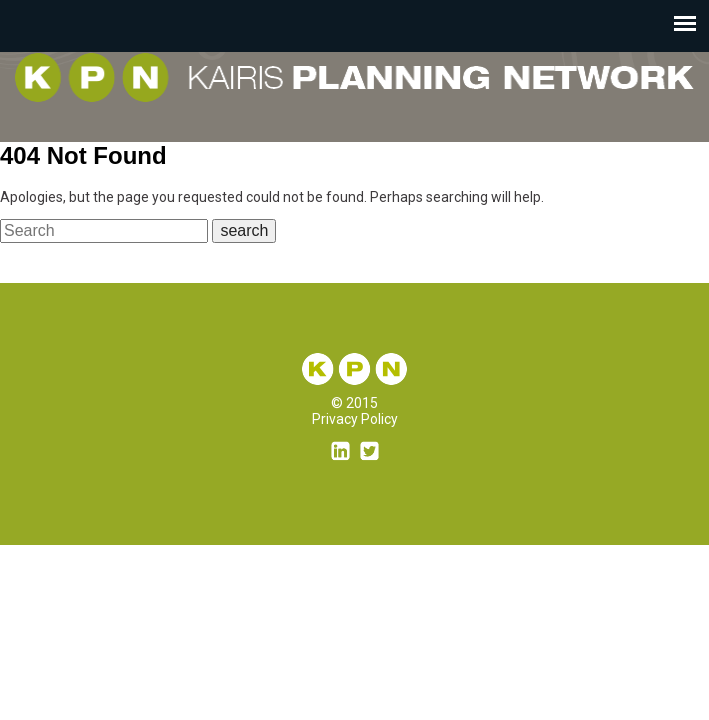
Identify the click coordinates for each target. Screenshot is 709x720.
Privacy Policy (355, 419)
